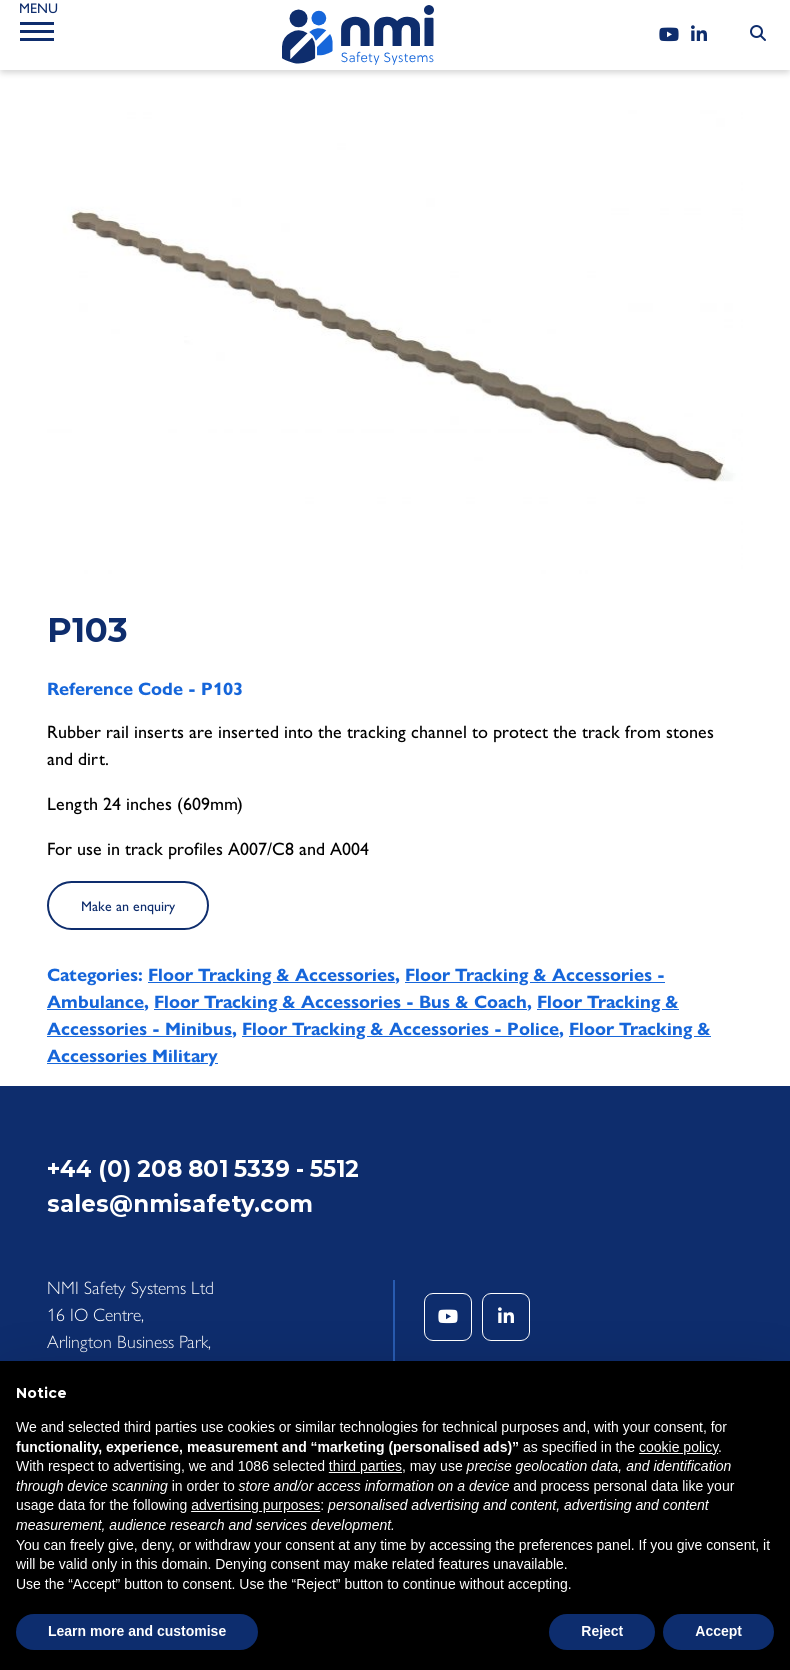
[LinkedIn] (699, 35)
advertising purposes (255, 1505)
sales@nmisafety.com (180, 1204)
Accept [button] (718, 1631)
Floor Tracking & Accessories (271, 975)
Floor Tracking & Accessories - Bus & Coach (340, 1002)
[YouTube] (669, 35)
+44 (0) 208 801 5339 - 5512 (203, 1169)
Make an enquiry (128, 906)
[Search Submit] (758, 34)
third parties (365, 1466)
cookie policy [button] (678, 1447)
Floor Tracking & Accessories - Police (400, 1029)
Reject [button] (602, 1631)
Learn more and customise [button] (137, 1631)
